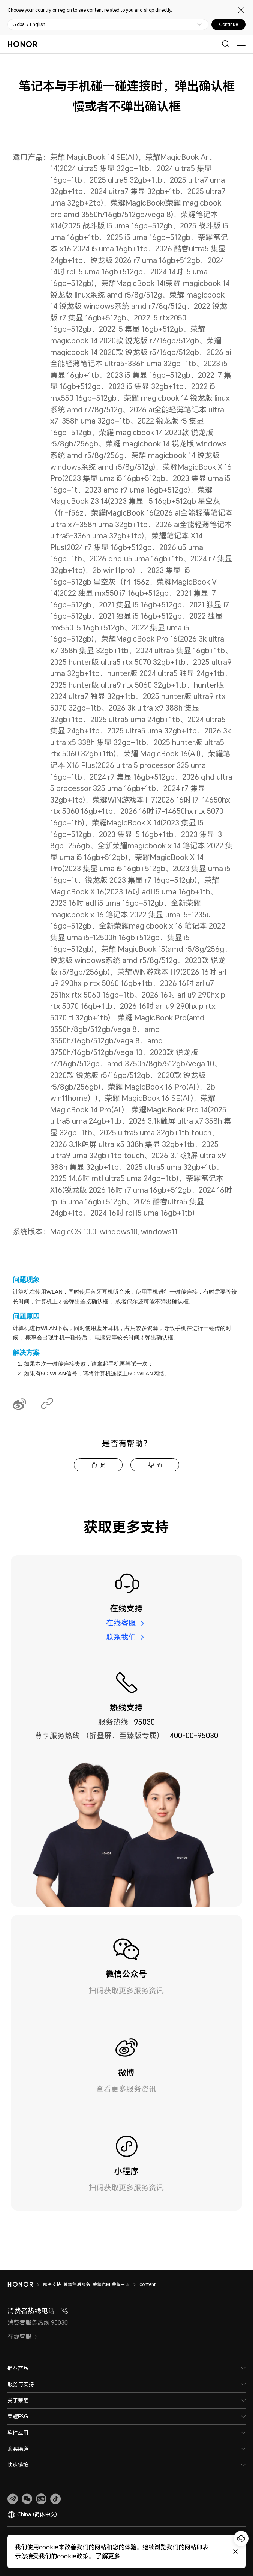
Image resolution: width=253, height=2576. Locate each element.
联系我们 (121, 1636)
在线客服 (121, 1623)
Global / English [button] (28, 24)
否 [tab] (159, 1465)
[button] (27, 2499)
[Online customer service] (241, 2538)
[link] (12, 2499)
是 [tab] (102, 1465)
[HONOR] (25, 2284)
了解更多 (102, 2555)
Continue (228, 24)
